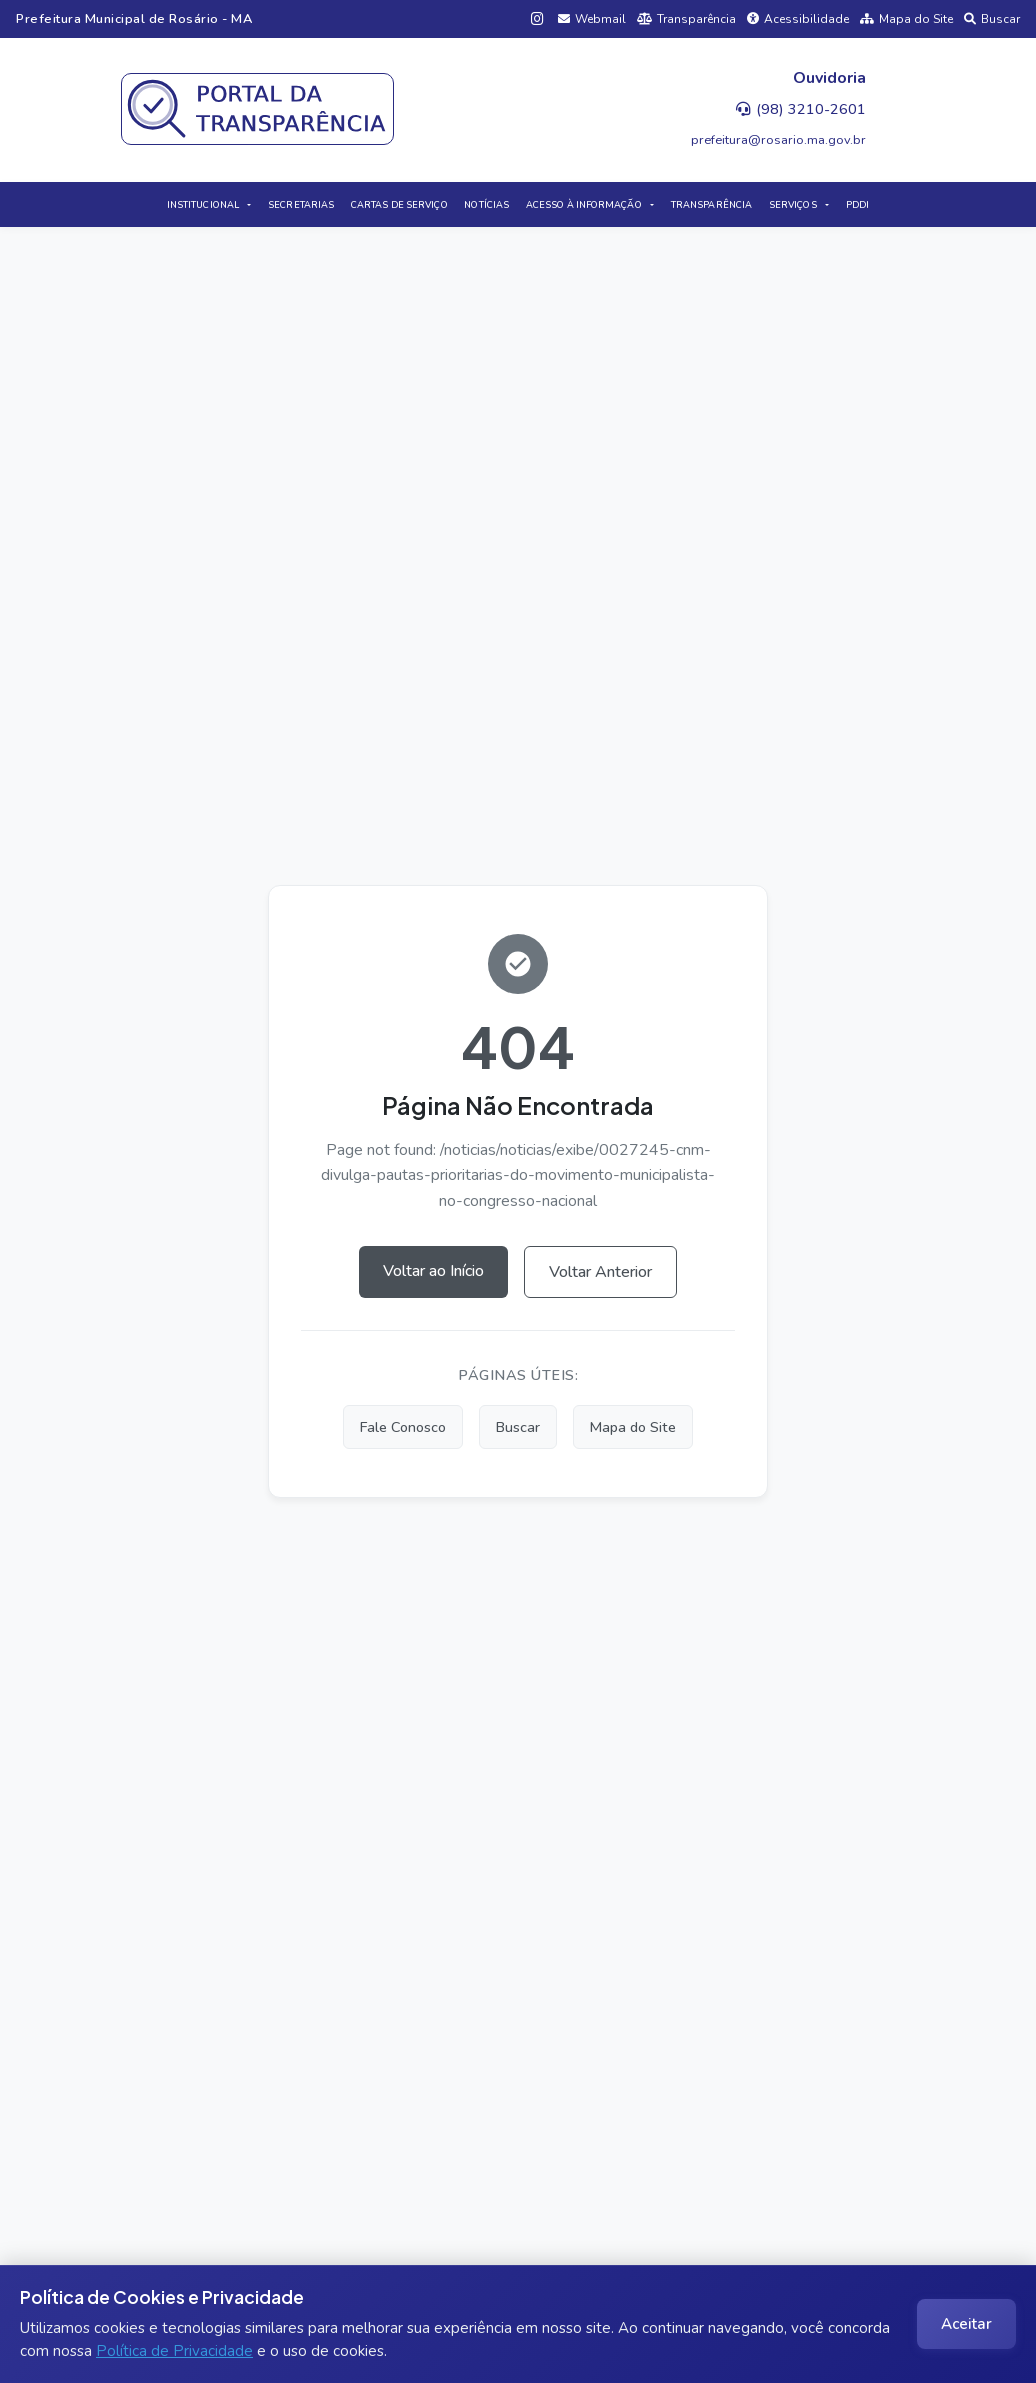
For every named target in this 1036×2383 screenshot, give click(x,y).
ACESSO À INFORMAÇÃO (584, 205)
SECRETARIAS (301, 205)
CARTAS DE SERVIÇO (399, 205)
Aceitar (966, 2324)
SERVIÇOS (793, 205)
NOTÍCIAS (486, 205)
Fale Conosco (403, 1427)
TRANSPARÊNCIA (711, 205)
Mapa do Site (906, 19)
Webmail (592, 19)
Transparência (686, 19)
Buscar (992, 19)
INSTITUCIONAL (203, 205)
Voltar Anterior (600, 1272)
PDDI (857, 205)
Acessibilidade (798, 19)
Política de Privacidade (174, 2351)
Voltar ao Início (433, 1271)
